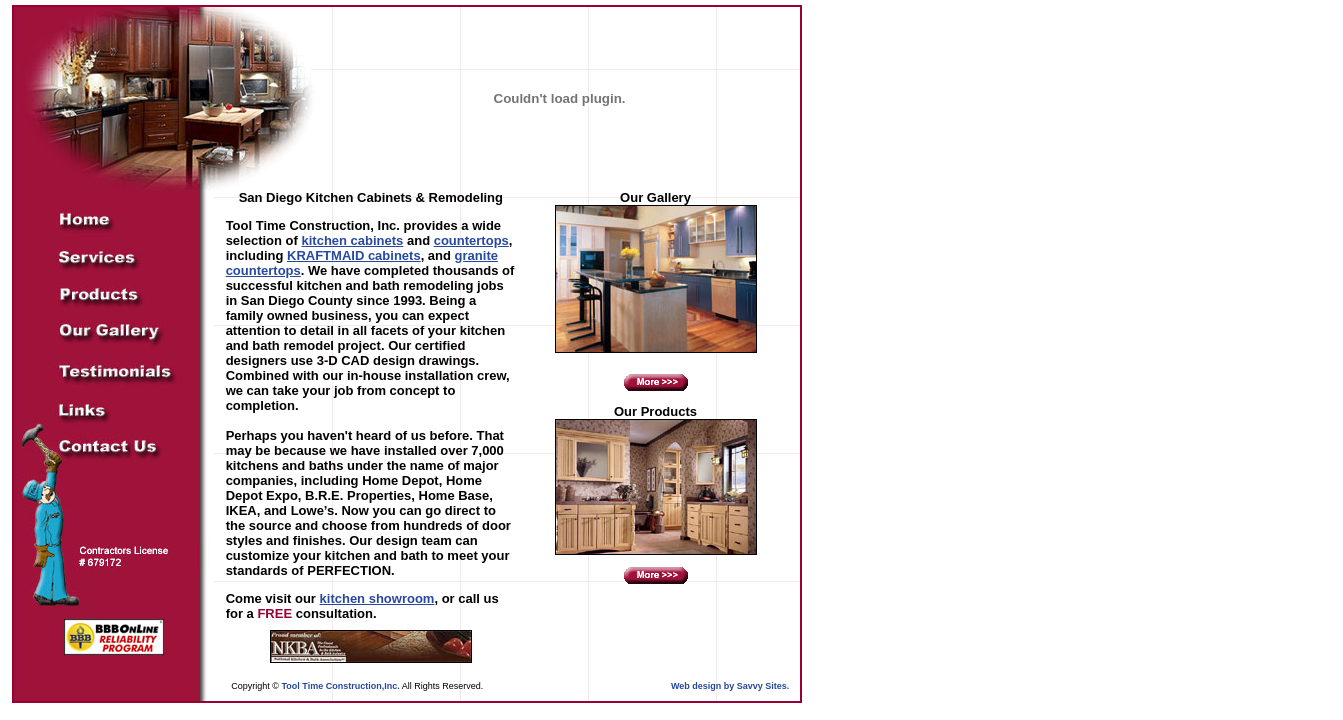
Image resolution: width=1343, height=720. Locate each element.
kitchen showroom (377, 598)
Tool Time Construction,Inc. (340, 686)
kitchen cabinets (352, 240)
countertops (471, 240)
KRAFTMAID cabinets (354, 255)
